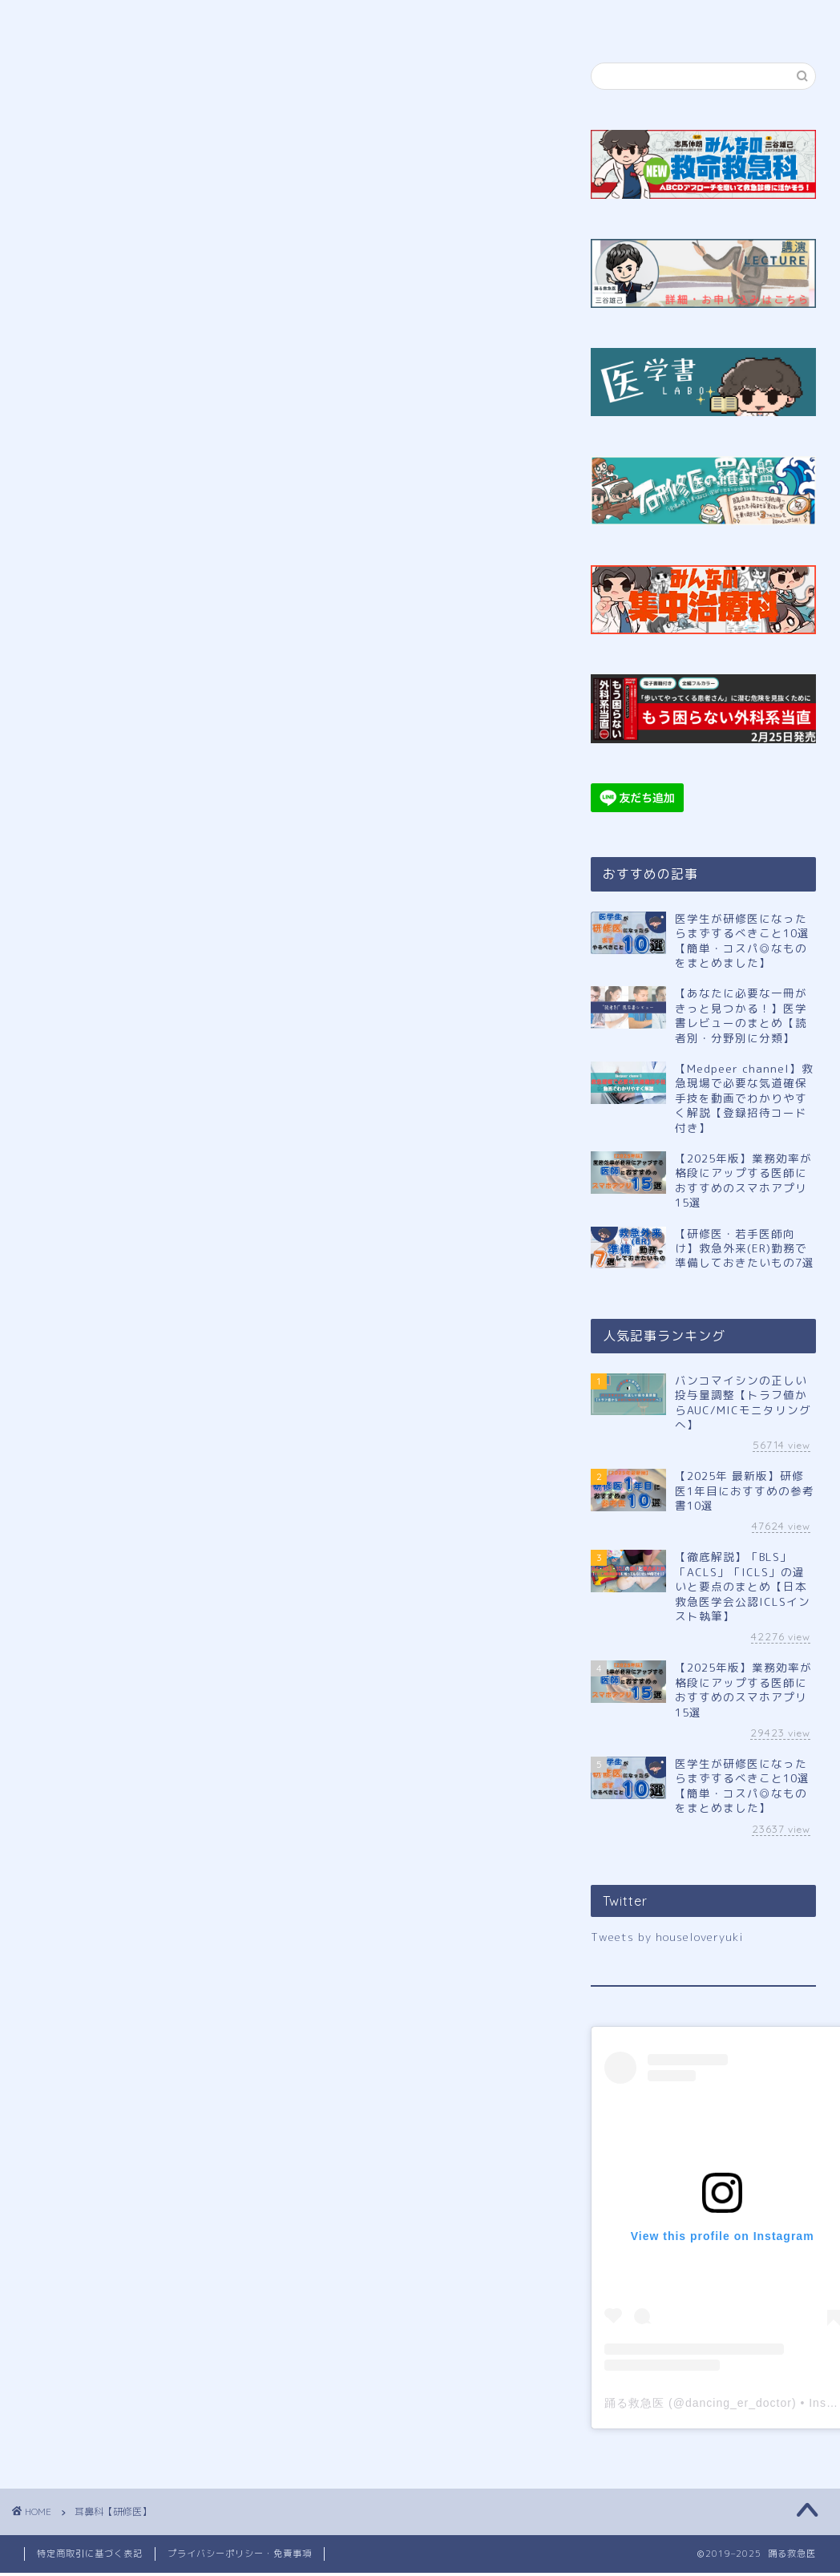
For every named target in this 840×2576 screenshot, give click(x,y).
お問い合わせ (716, 19)
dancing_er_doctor (738, 2402)
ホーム (79, 19)
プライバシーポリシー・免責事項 (240, 2553)
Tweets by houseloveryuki (667, 1936)
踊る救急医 (634, 2402)
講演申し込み (464, 19)
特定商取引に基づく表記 (90, 2553)
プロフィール (205, 19)
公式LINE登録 (334, 19)
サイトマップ (591, 19)
